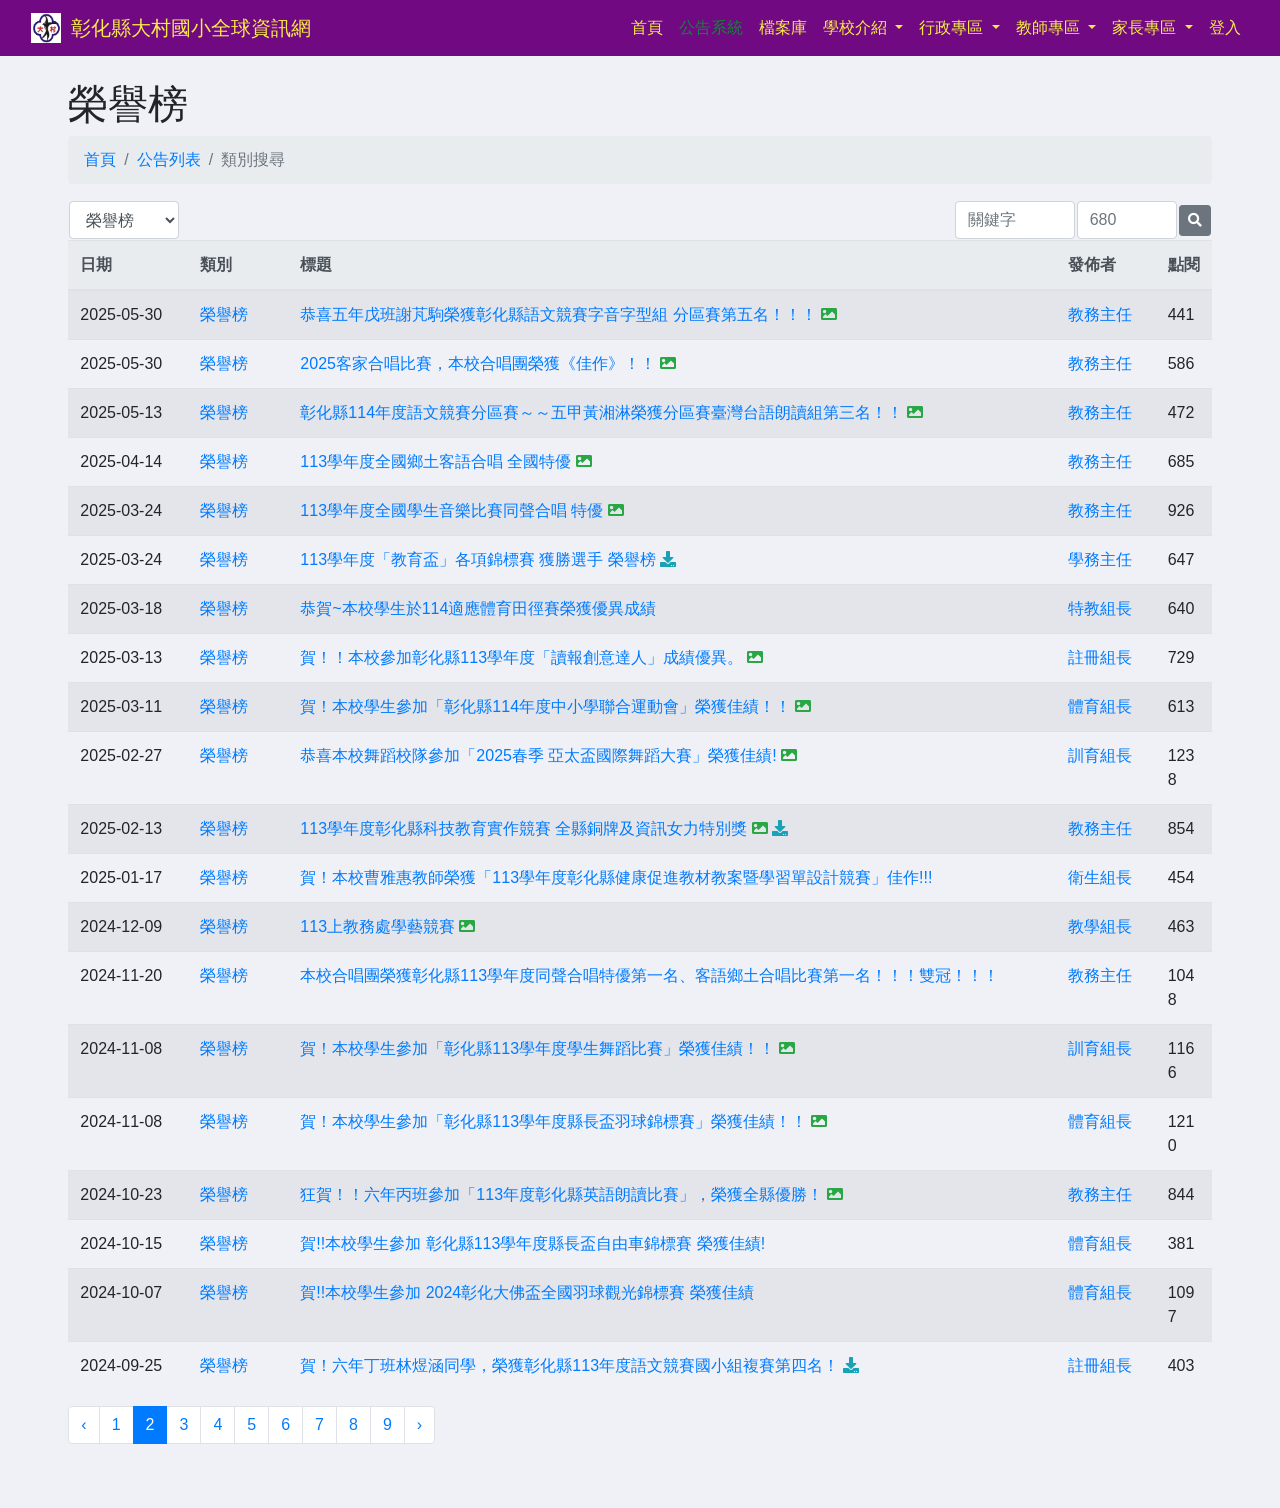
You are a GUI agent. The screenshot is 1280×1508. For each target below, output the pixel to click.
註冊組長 (1100, 657)
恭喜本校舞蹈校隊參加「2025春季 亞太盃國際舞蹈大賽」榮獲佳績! (538, 755)
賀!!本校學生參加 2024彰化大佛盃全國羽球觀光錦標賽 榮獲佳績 (526, 1292)
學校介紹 (857, 27)
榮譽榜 (224, 314)
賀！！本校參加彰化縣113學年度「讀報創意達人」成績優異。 (521, 657)
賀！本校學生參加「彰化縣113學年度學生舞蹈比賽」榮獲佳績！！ (537, 1048)
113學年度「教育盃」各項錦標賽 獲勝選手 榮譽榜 (478, 559)
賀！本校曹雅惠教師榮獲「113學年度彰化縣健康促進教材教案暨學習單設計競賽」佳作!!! (616, 877)
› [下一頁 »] (419, 1424)
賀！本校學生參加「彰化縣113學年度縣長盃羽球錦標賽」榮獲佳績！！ (553, 1121)
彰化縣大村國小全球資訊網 (191, 28)
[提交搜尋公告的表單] (1195, 220)
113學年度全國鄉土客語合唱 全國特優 (435, 461)
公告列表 (169, 159)
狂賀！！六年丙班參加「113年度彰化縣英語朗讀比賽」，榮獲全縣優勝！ (561, 1194)
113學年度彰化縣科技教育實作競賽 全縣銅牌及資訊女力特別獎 (523, 828)
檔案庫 (783, 27)
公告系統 (711, 27)
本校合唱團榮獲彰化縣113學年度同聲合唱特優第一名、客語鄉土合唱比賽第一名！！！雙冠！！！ (649, 975)
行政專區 (953, 27)
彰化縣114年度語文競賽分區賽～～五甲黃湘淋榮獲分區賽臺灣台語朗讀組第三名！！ (601, 412)
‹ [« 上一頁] (83, 1424)
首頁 (651, 25)
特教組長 (1100, 608)
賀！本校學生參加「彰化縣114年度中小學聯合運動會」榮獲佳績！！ (545, 706)
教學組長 (1100, 926)
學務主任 (1100, 559)
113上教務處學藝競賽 (377, 926)
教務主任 (1100, 314)
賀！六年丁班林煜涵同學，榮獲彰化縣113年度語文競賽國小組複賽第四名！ (569, 1365)
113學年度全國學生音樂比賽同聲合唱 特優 (451, 510)
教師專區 (1050, 27)
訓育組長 (1100, 755)
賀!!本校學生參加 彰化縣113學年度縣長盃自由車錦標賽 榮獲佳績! (532, 1243)
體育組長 (1100, 706)
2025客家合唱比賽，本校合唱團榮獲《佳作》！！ (478, 363)
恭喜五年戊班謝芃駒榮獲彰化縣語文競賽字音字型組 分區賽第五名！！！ (558, 314)
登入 (1225, 27)
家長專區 (1146, 27)
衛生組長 (1100, 877)
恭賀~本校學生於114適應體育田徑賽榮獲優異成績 (478, 608)
